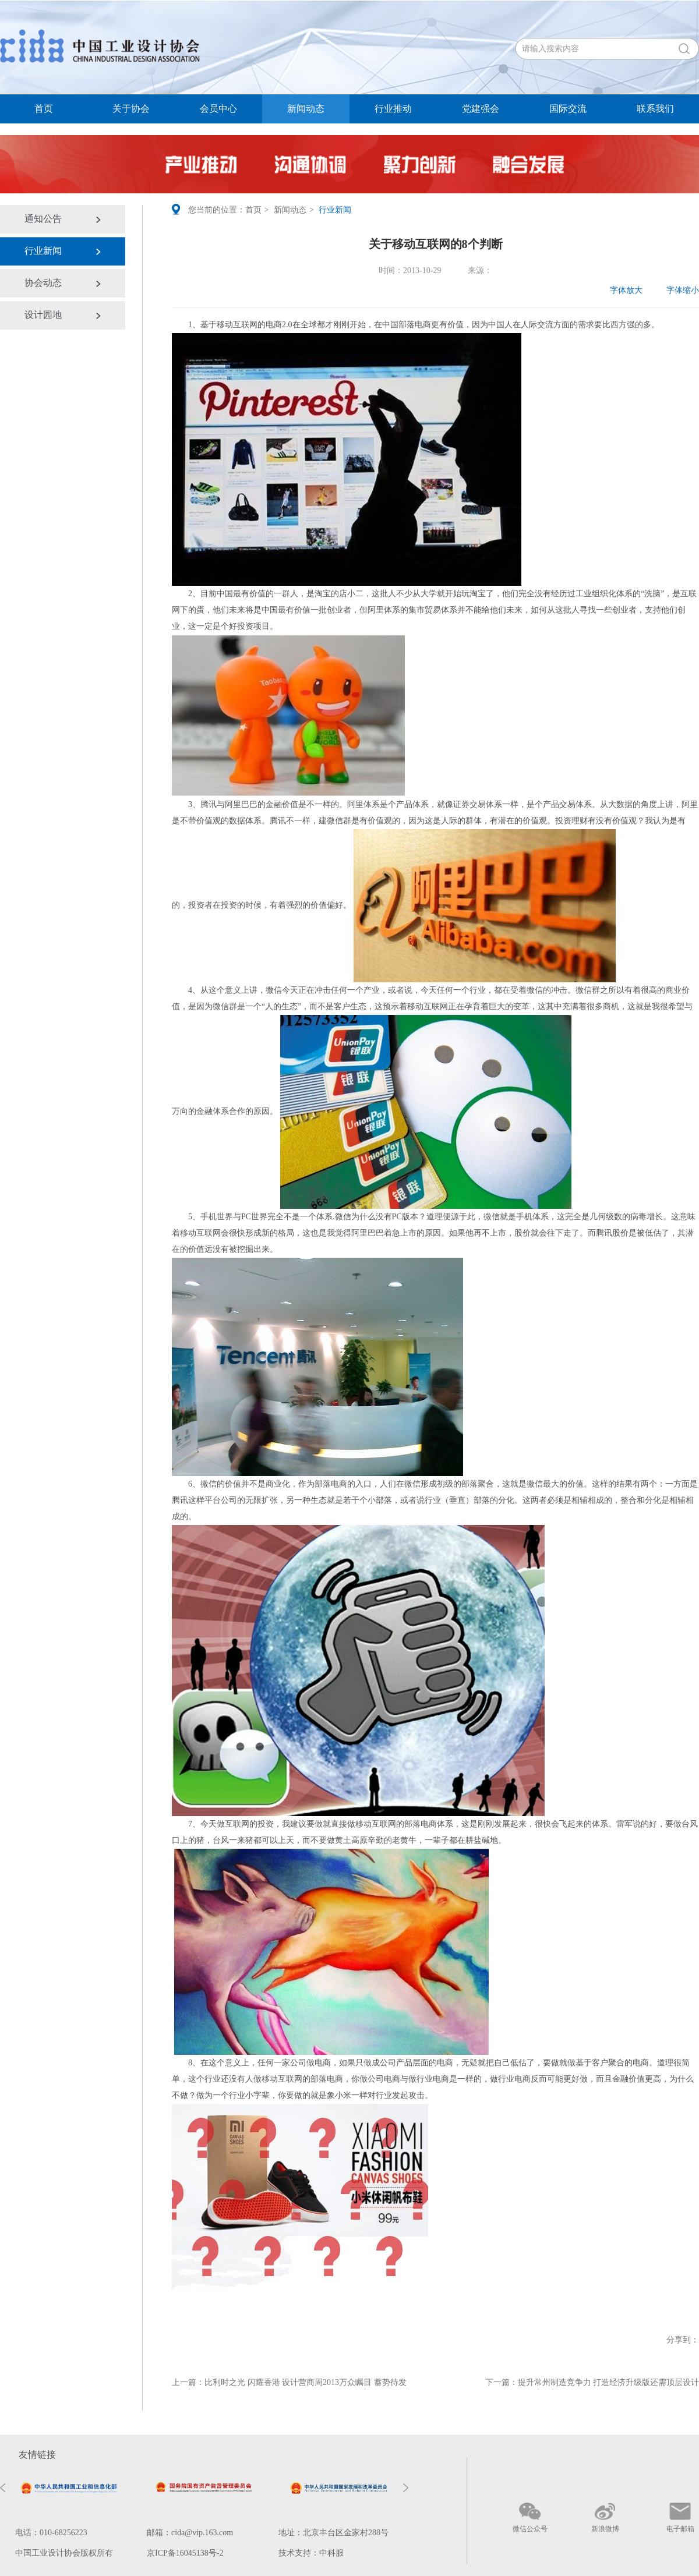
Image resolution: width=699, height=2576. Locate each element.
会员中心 (218, 109)
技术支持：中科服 (311, 2553)
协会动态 (43, 283)
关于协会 (131, 109)
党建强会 (480, 109)
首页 (43, 109)
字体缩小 (675, 290)
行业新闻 (43, 251)
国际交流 (568, 109)
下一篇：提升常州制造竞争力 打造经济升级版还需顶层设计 (592, 2382)
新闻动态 (305, 109)
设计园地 (43, 315)
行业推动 (393, 109)
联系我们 (655, 109)
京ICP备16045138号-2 (185, 2553)
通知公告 (43, 219)
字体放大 (618, 290)
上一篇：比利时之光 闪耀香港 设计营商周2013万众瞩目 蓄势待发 (289, 2382)
